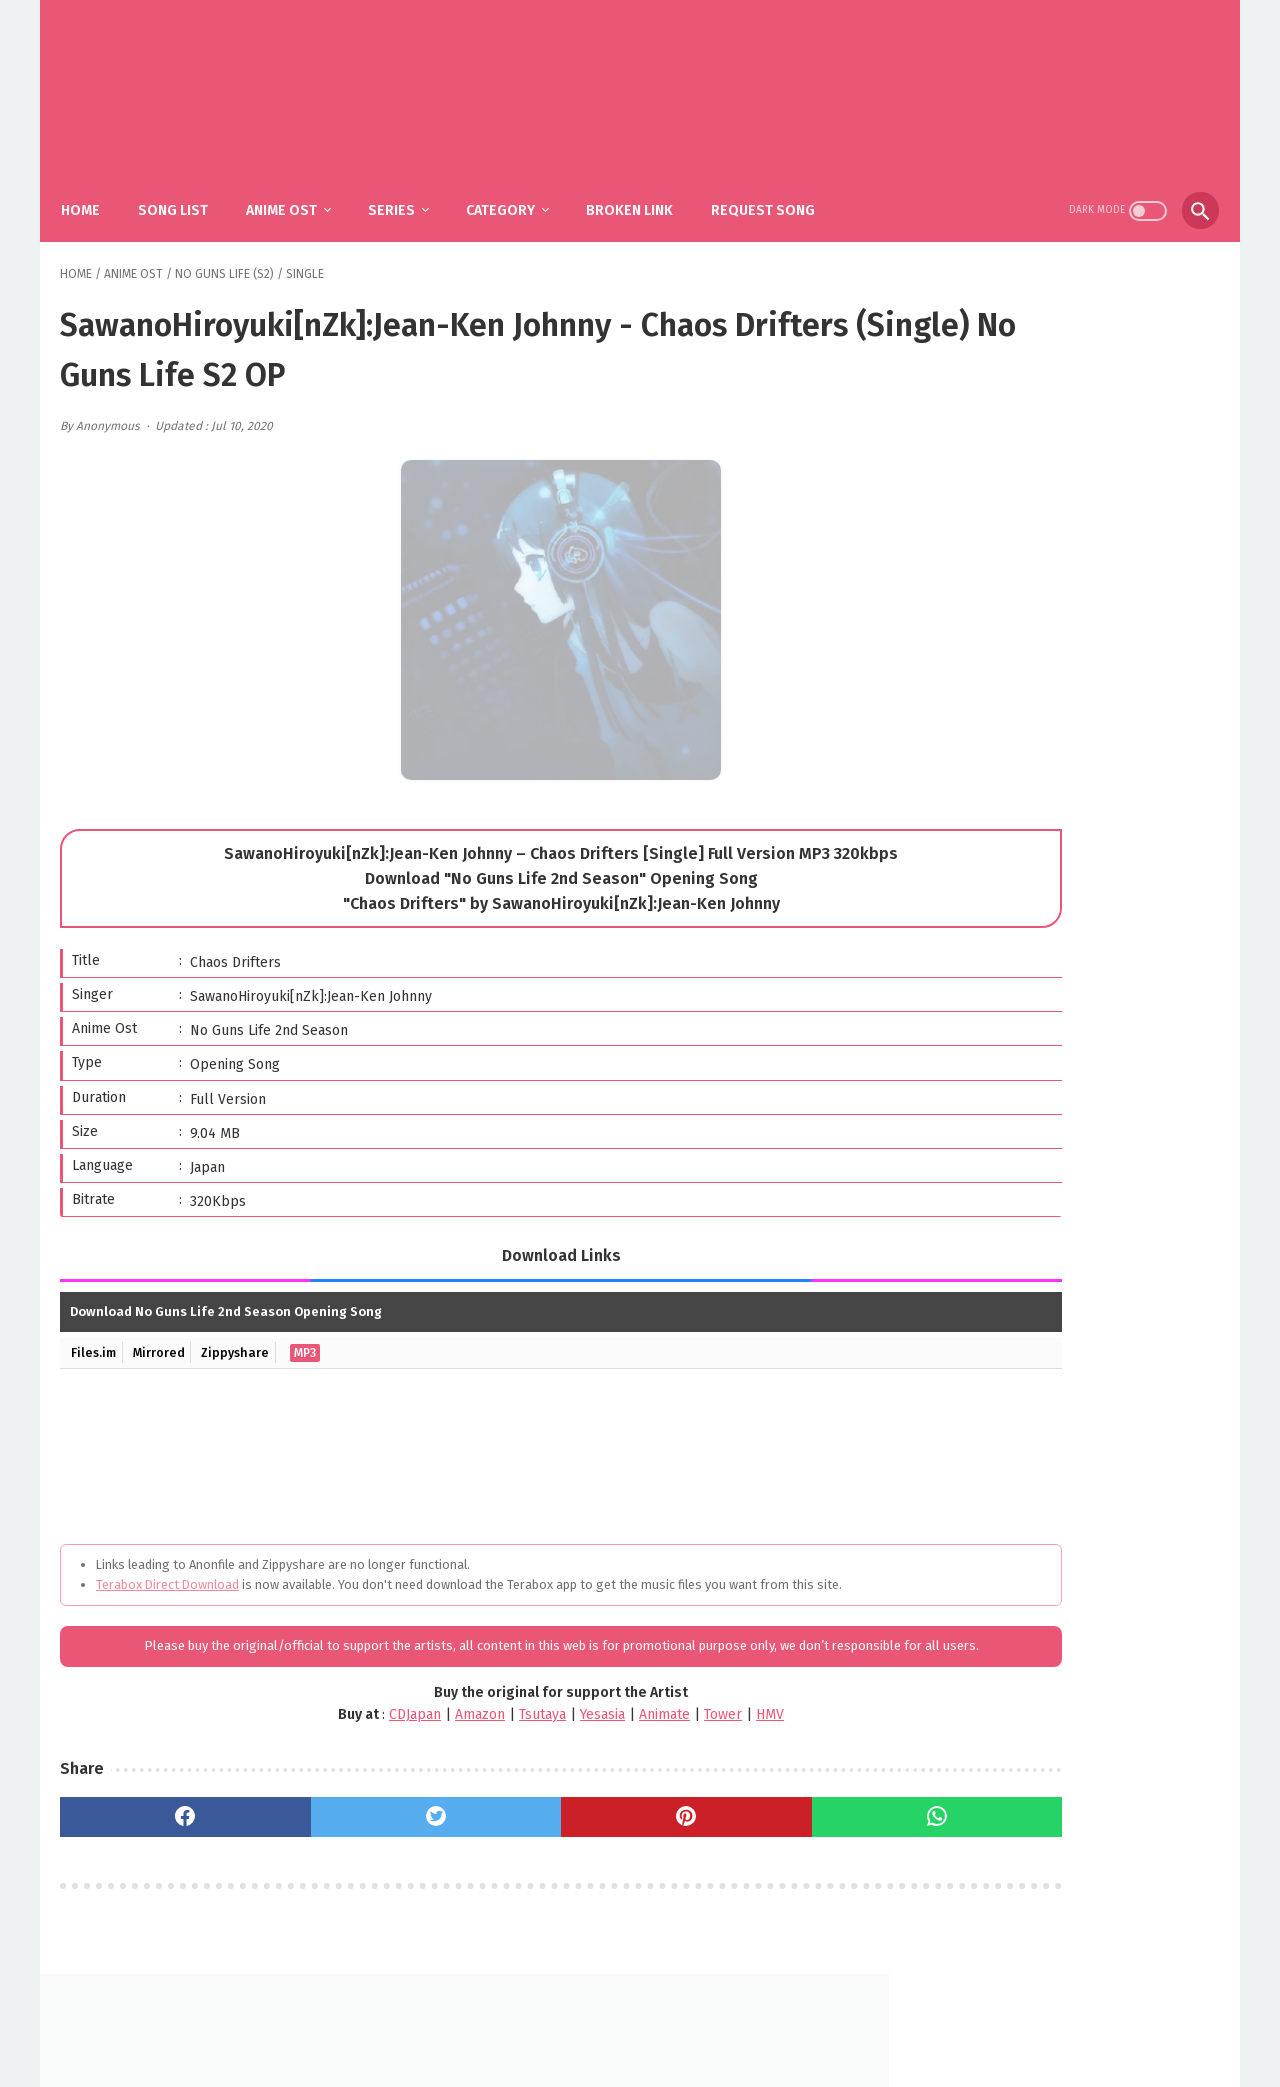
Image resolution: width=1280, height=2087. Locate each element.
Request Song (778, 190)
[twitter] (355, 1840)
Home (95, 190)
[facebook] (158, 1840)
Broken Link (644, 190)
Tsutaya (435, 1737)
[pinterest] (552, 1840)
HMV (663, 1737)
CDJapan (308, 1737)
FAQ (610, 2023)
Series (406, 190)
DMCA (664, 2023)
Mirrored (164, 1334)
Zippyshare (245, 1334)
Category (515, 190)
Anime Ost (296, 190)
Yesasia (495, 1737)
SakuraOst (656, 2055)
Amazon (373, 1737)
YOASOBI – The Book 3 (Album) (1093, 819)
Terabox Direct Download (167, 1566)
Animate (557, 1737)
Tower (616, 1737)
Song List (188, 190)
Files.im (95, 1334)
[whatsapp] (749, 1840)
